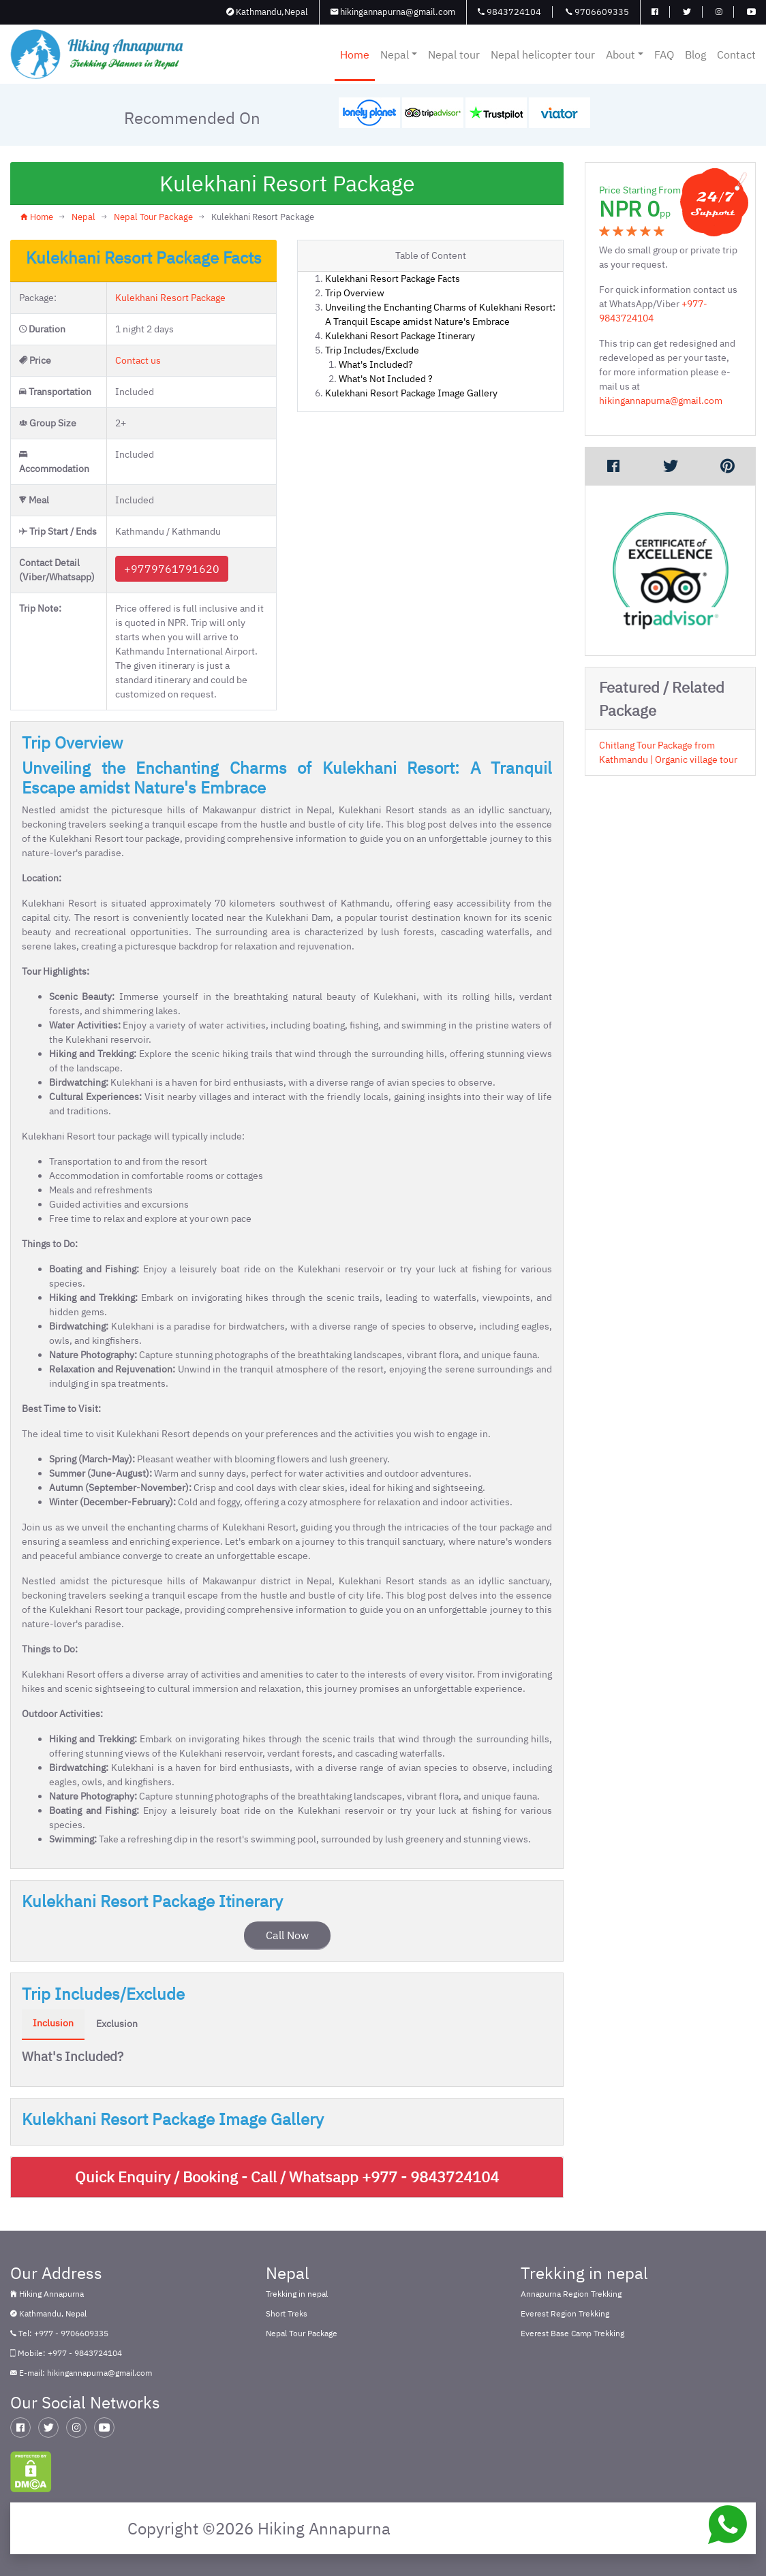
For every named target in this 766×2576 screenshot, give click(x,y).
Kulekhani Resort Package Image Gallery (411, 393)
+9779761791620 (171, 569)
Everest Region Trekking (565, 2313)
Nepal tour (454, 54)
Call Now (287, 1935)
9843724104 (509, 12)
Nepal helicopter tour (543, 54)
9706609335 (597, 12)
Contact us (138, 360)
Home (354, 54)
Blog (695, 54)
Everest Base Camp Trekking (572, 2333)
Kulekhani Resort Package (170, 298)
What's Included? (376, 364)
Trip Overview (354, 293)
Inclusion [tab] (53, 2023)
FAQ (664, 54)
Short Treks (286, 2313)
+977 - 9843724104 (430, 2176)
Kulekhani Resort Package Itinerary (400, 336)
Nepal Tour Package (153, 217)
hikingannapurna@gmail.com (393, 12)
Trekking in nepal (297, 2294)
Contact (736, 54)
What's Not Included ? (386, 379)
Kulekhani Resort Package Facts (392, 278)
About (624, 54)
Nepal (398, 54)
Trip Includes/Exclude (372, 350)
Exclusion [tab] (117, 2023)
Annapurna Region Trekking (571, 2294)
